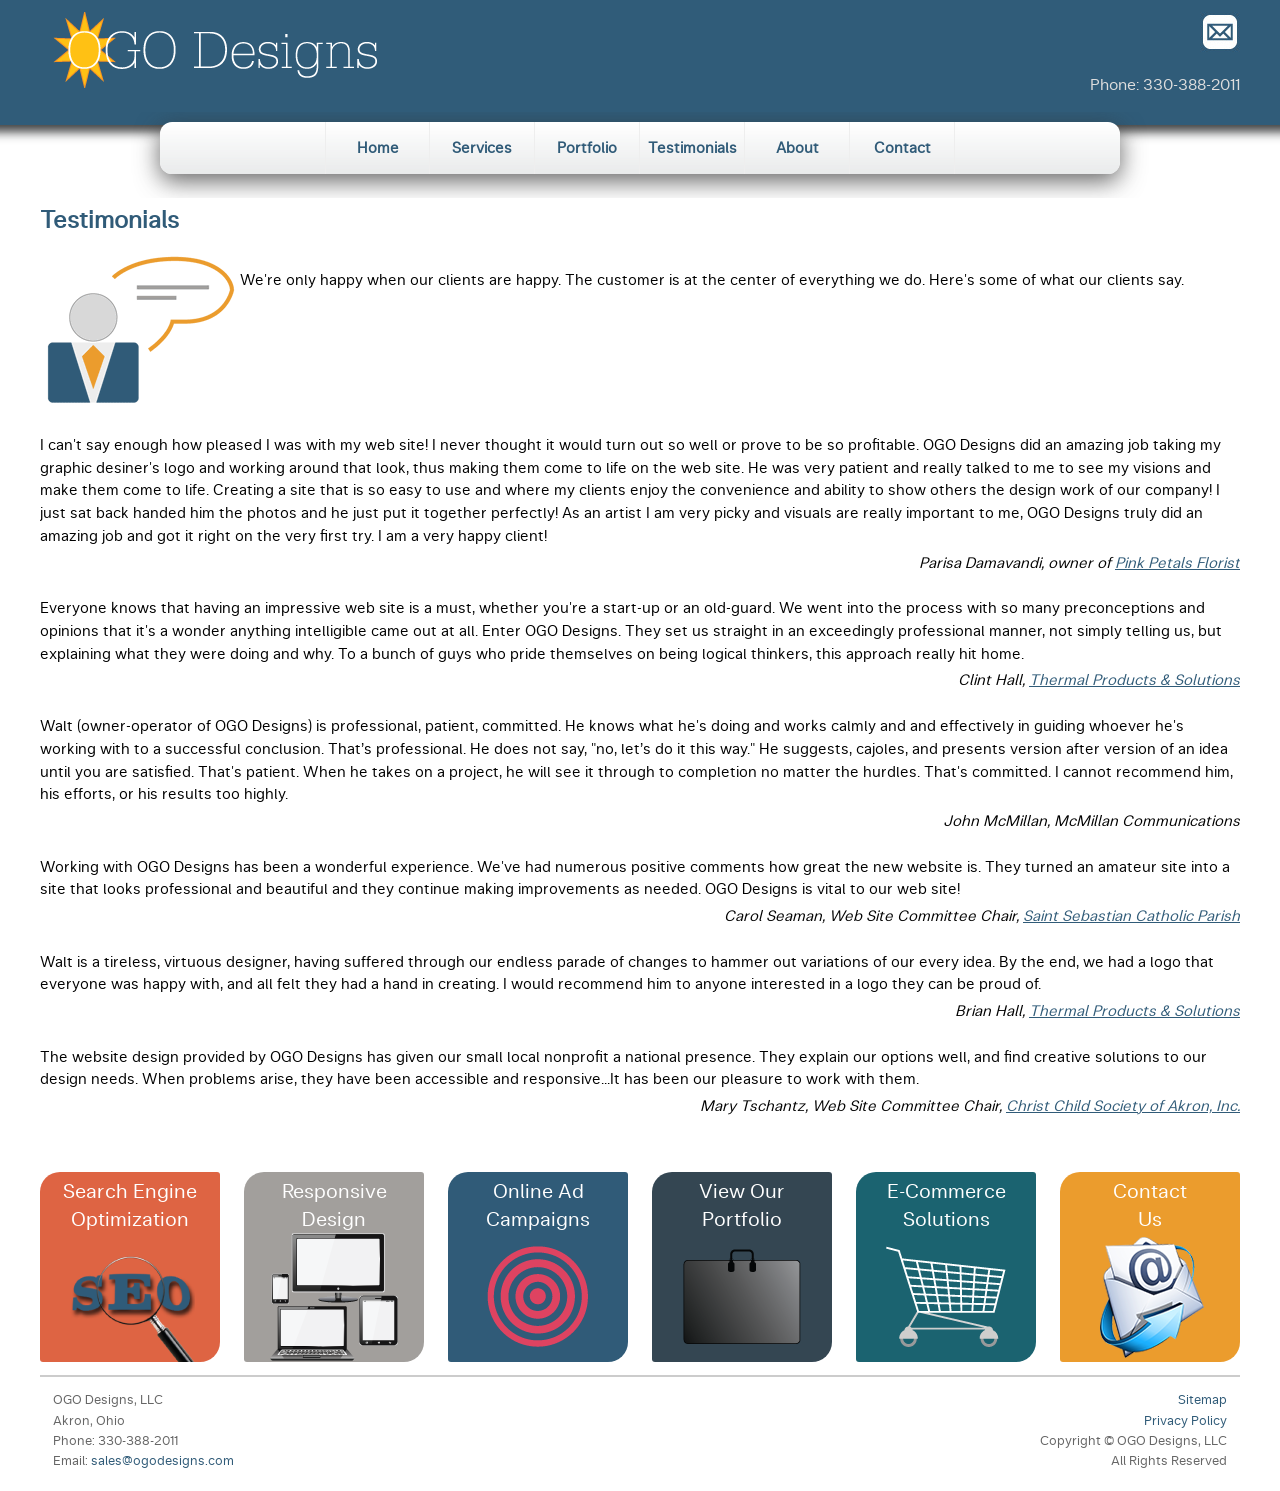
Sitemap (1202, 1399)
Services (482, 148)
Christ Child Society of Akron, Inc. (1123, 1106)
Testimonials (692, 148)
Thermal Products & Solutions (1134, 680)
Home (378, 148)
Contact (902, 148)
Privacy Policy (1185, 1420)
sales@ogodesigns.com (162, 1460)
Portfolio (587, 148)
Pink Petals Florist (1177, 563)
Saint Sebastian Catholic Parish (1131, 916)
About (797, 148)
